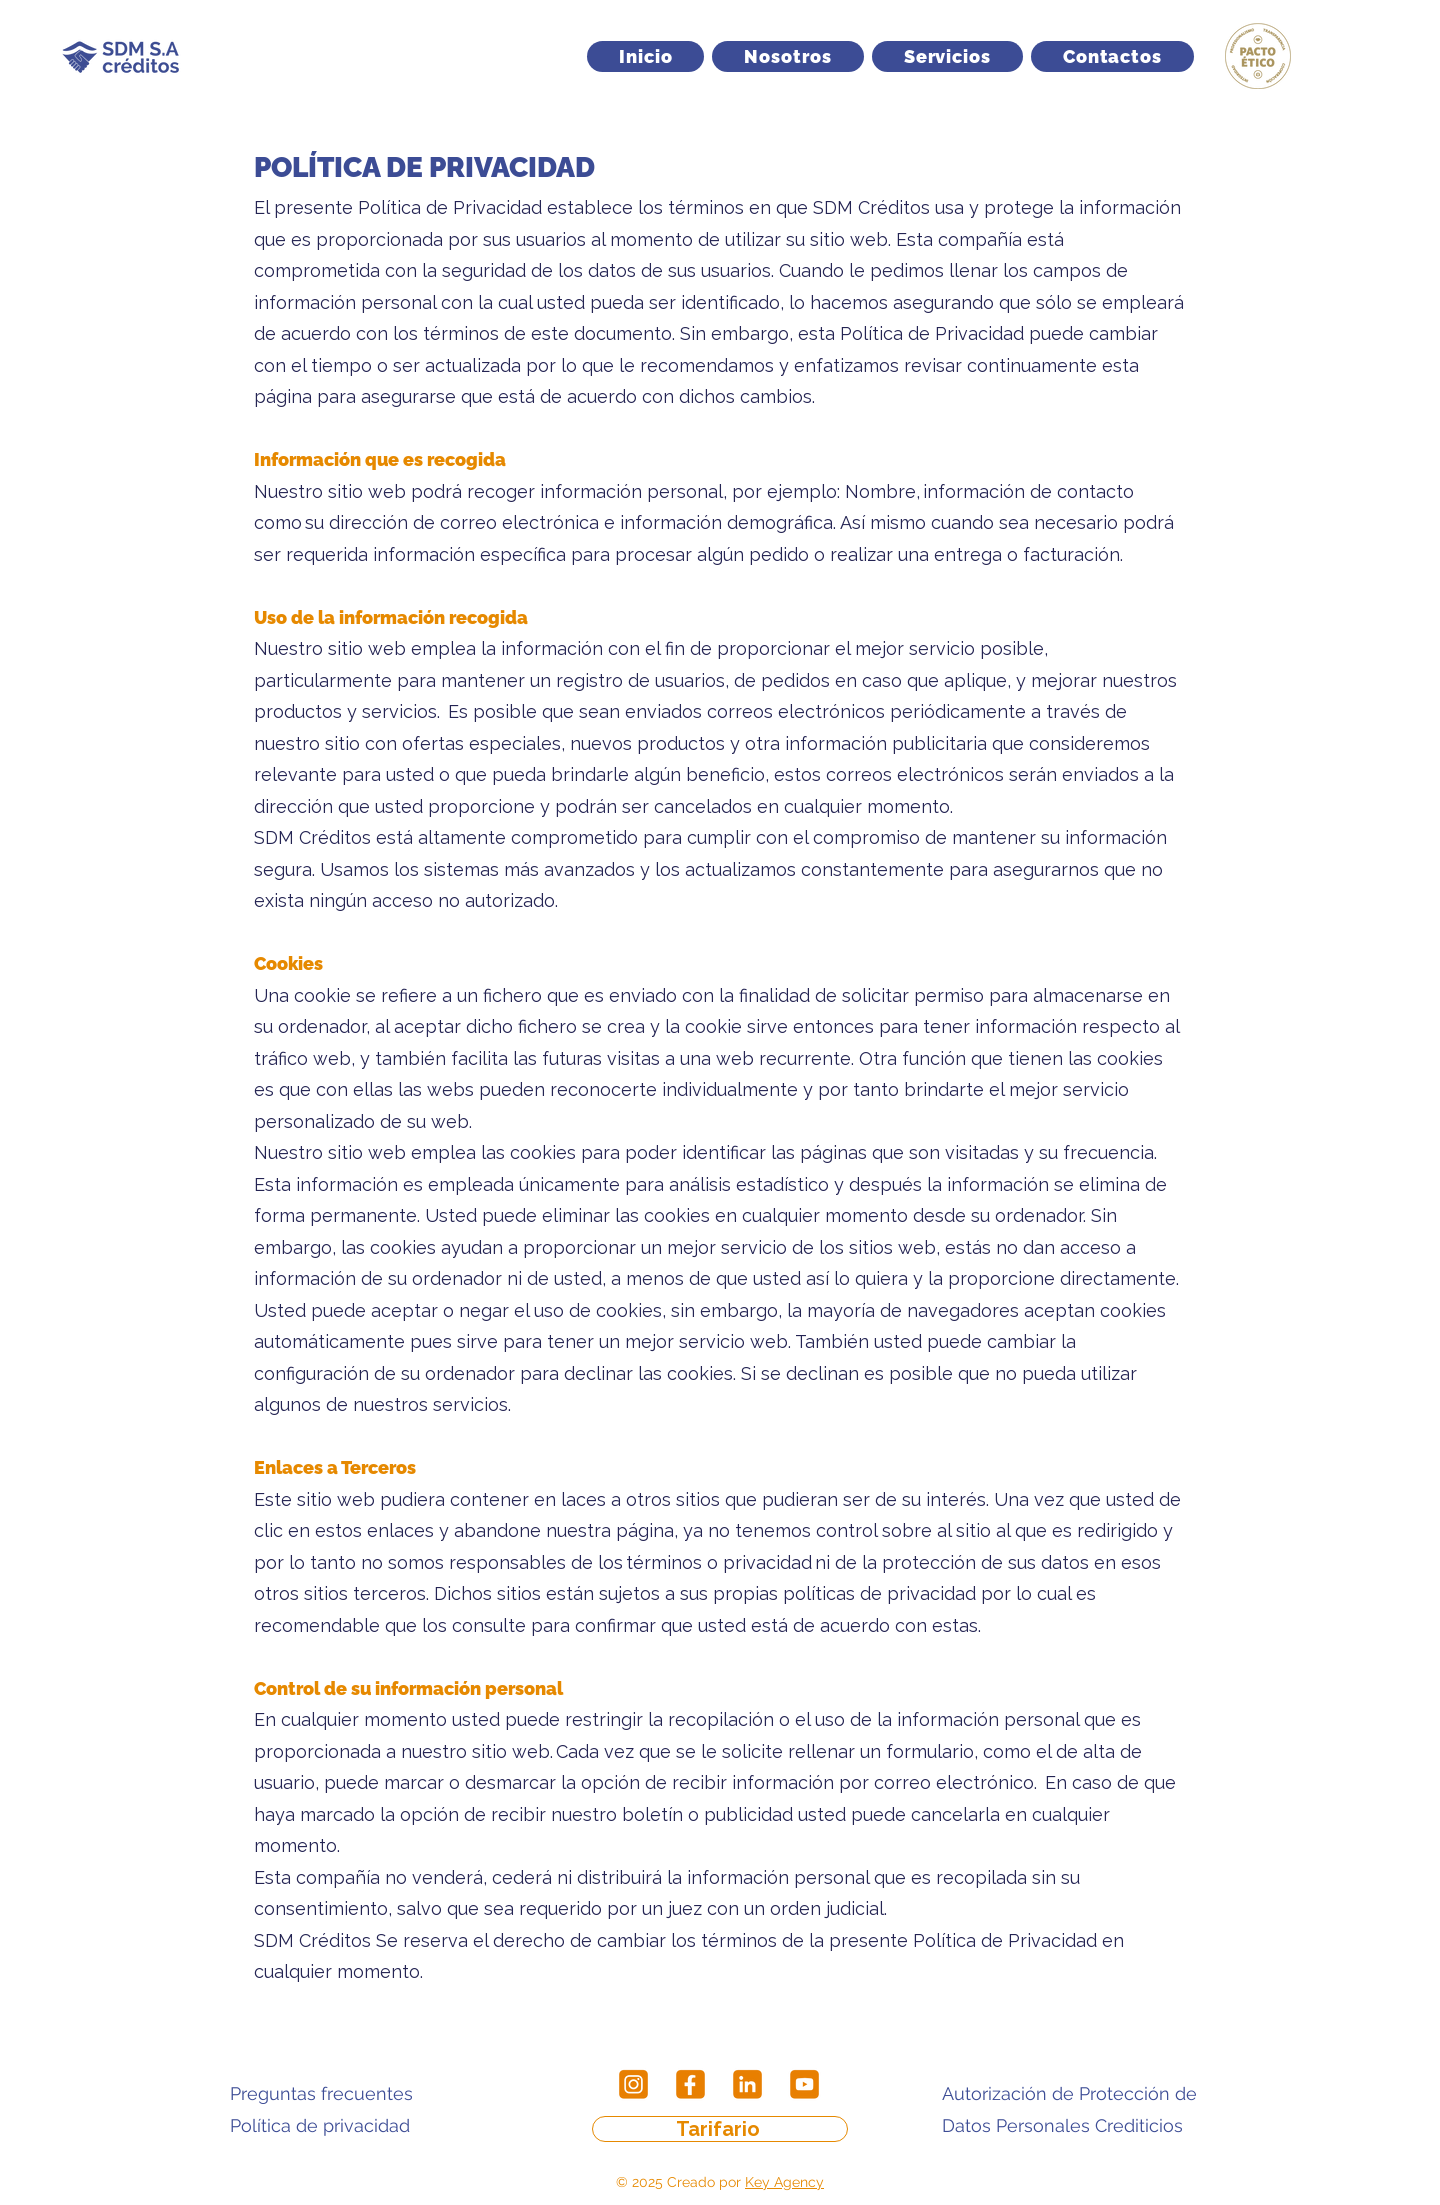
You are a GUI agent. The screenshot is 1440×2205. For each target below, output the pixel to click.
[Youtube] (804, 2084)
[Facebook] (690, 2084)
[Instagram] (633, 2084)
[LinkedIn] (747, 2084)
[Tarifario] (720, 2129)
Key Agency (784, 2182)
